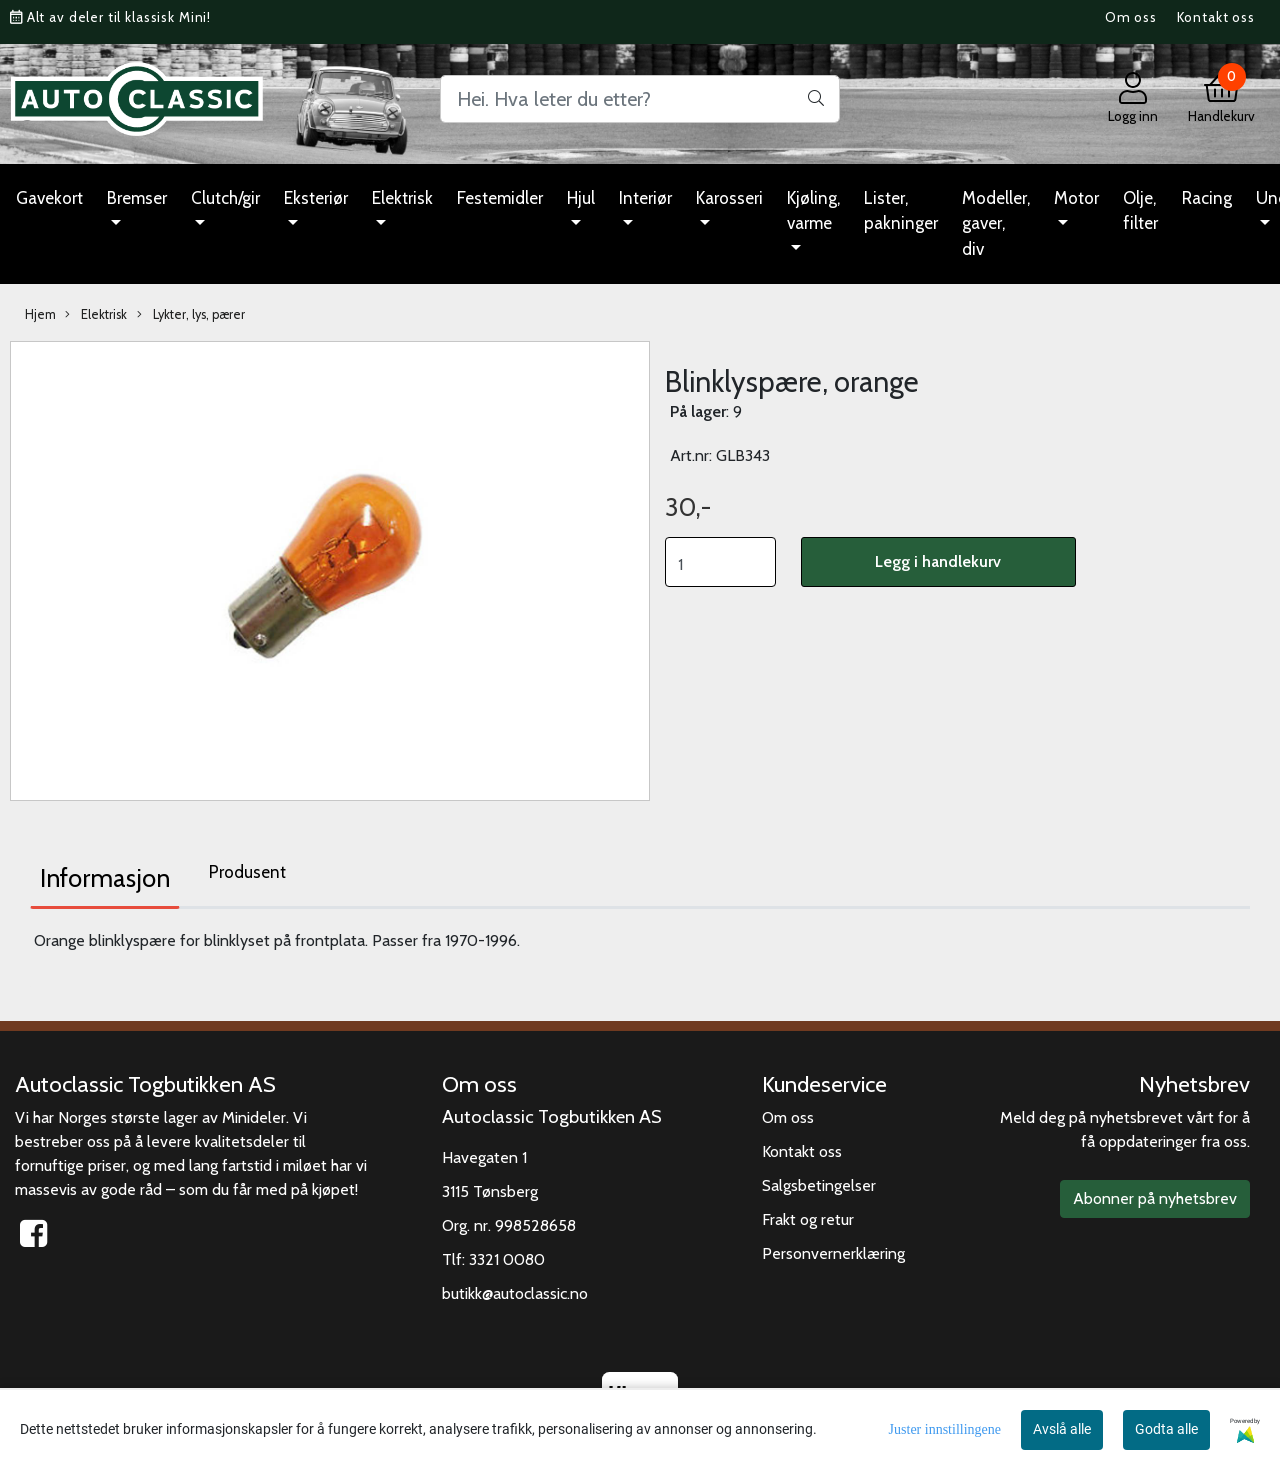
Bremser (137, 198)
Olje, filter (1140, 211)
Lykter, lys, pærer (191, 315)
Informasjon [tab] (105, 878)
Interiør (645, 198)
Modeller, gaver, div (996, 223)
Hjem (40, 314)
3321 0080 (507, 1259)
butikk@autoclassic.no (515, 1293)
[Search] (640, 99)
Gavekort (49, 198)
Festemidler (500, 198)
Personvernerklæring (833, 1253)
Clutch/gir (225, 198)
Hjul (581, 198)
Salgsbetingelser (819, 1185)
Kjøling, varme (813, 211)
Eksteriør (316, 198)
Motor (1076, 198)
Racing (1207, 198)
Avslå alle (1062, 1429)
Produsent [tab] (247, 872)
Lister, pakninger (901, 211)
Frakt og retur (808, 1219)
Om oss (1131, 17)
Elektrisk (402, 198)
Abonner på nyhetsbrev (1155, 1198)
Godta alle (1166, 1429)
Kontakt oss (1216, 17)
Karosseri (729, 198)
